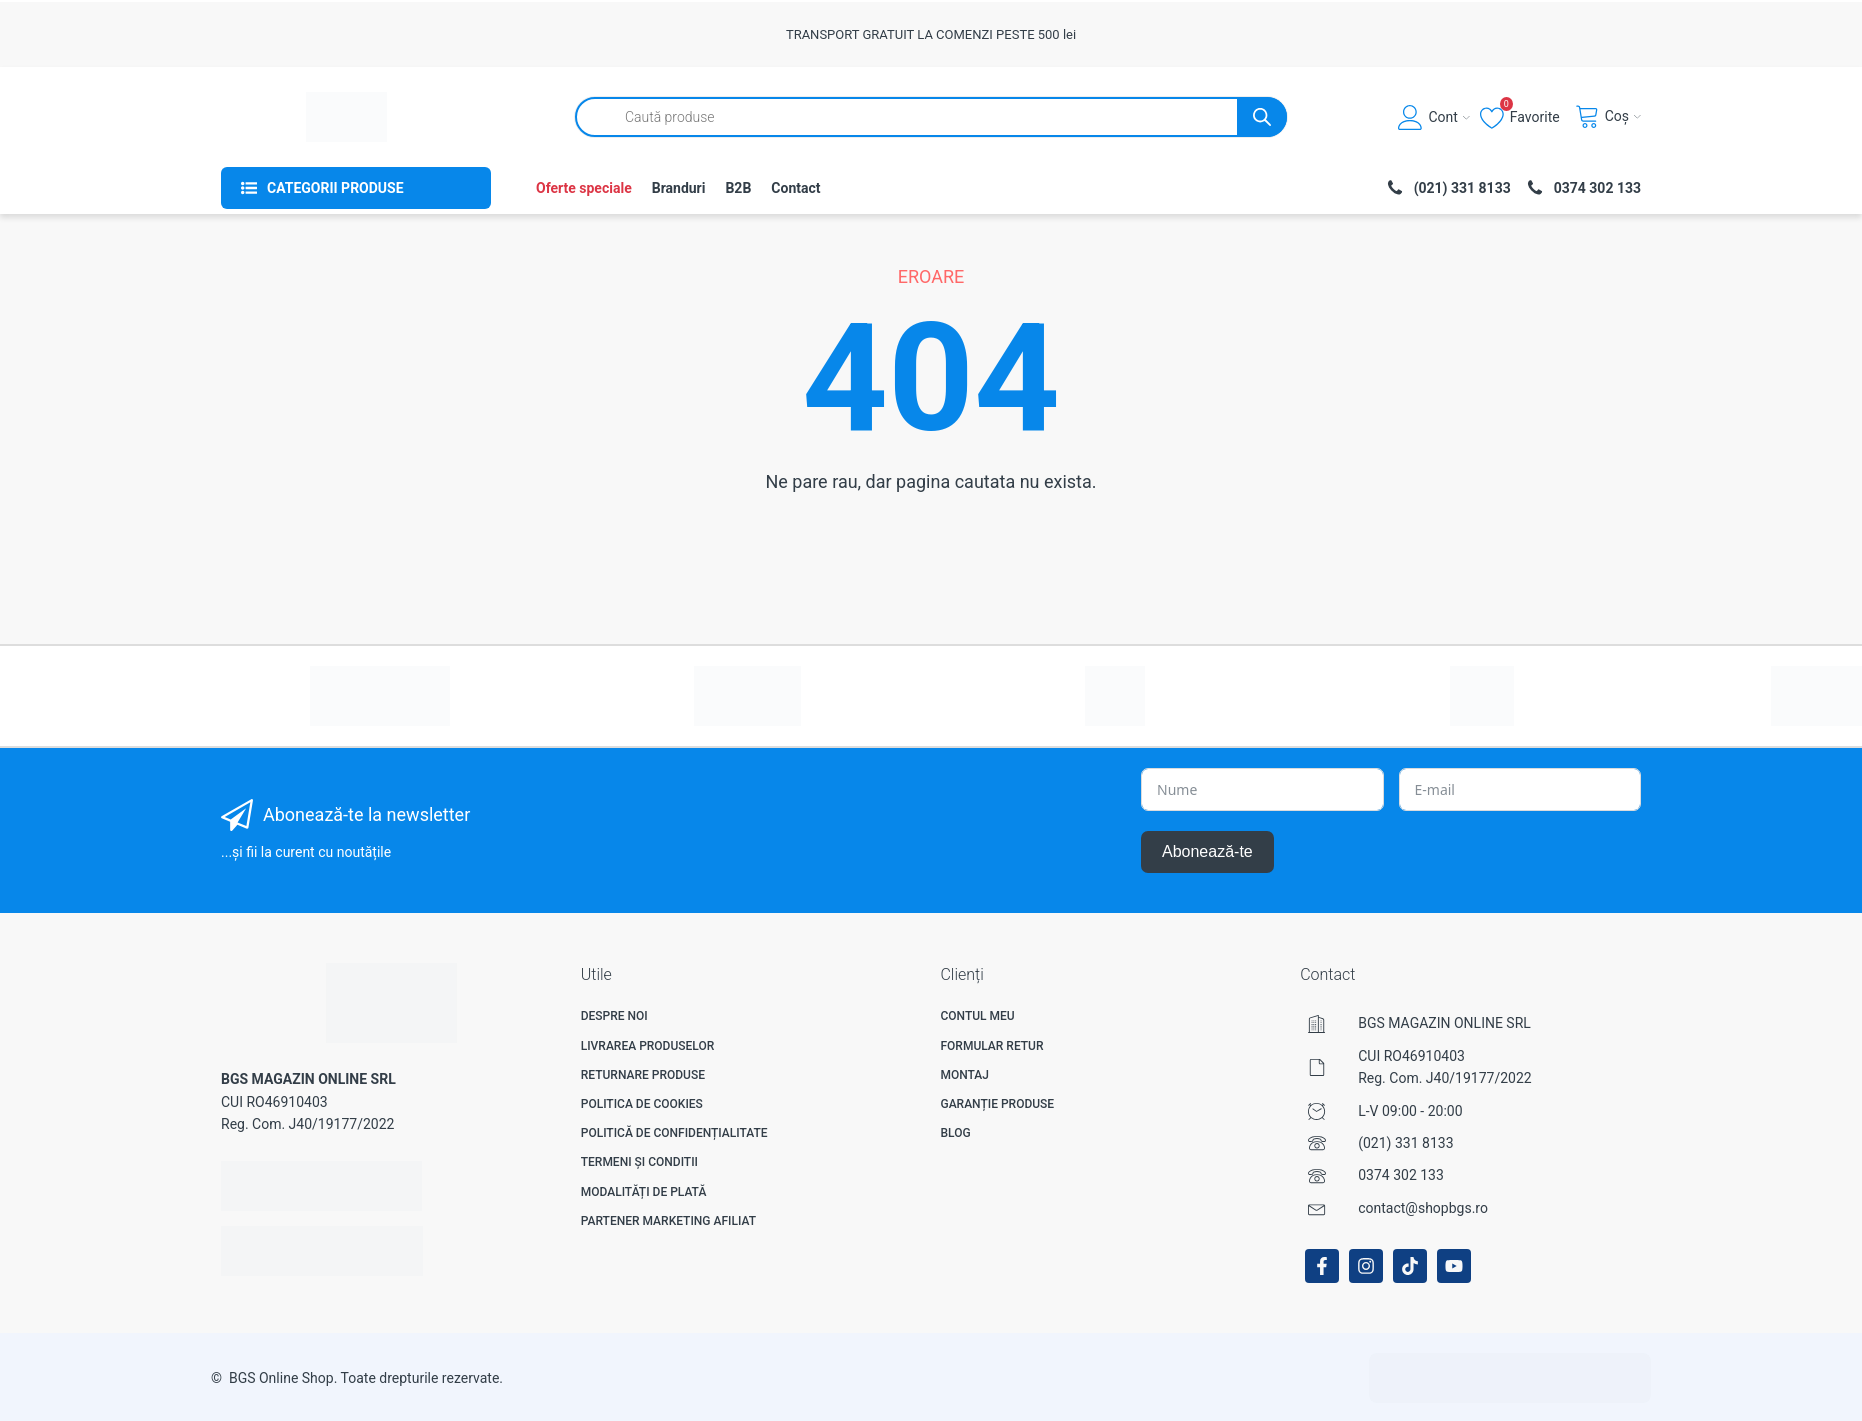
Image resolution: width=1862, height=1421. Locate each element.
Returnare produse (643, 1075)
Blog (955, 1133)
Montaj (964, 1075)
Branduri (679, 188)
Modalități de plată (644, 1192)
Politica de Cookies (642, 1104)
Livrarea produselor (648, 1046)
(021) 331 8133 (1405, 1143)
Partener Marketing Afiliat (668, 1221)
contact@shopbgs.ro (1423, 1208)
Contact (795, 188)
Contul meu (977, 1016)
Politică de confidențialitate (674, 1133)
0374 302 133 (1401, 1175)
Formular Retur (991, 1046)
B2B (738, 188)
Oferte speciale (584, 188)
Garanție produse (997, 1104)
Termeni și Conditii (639, 1162)
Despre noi (614, 1016)
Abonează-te (1207, 851)
